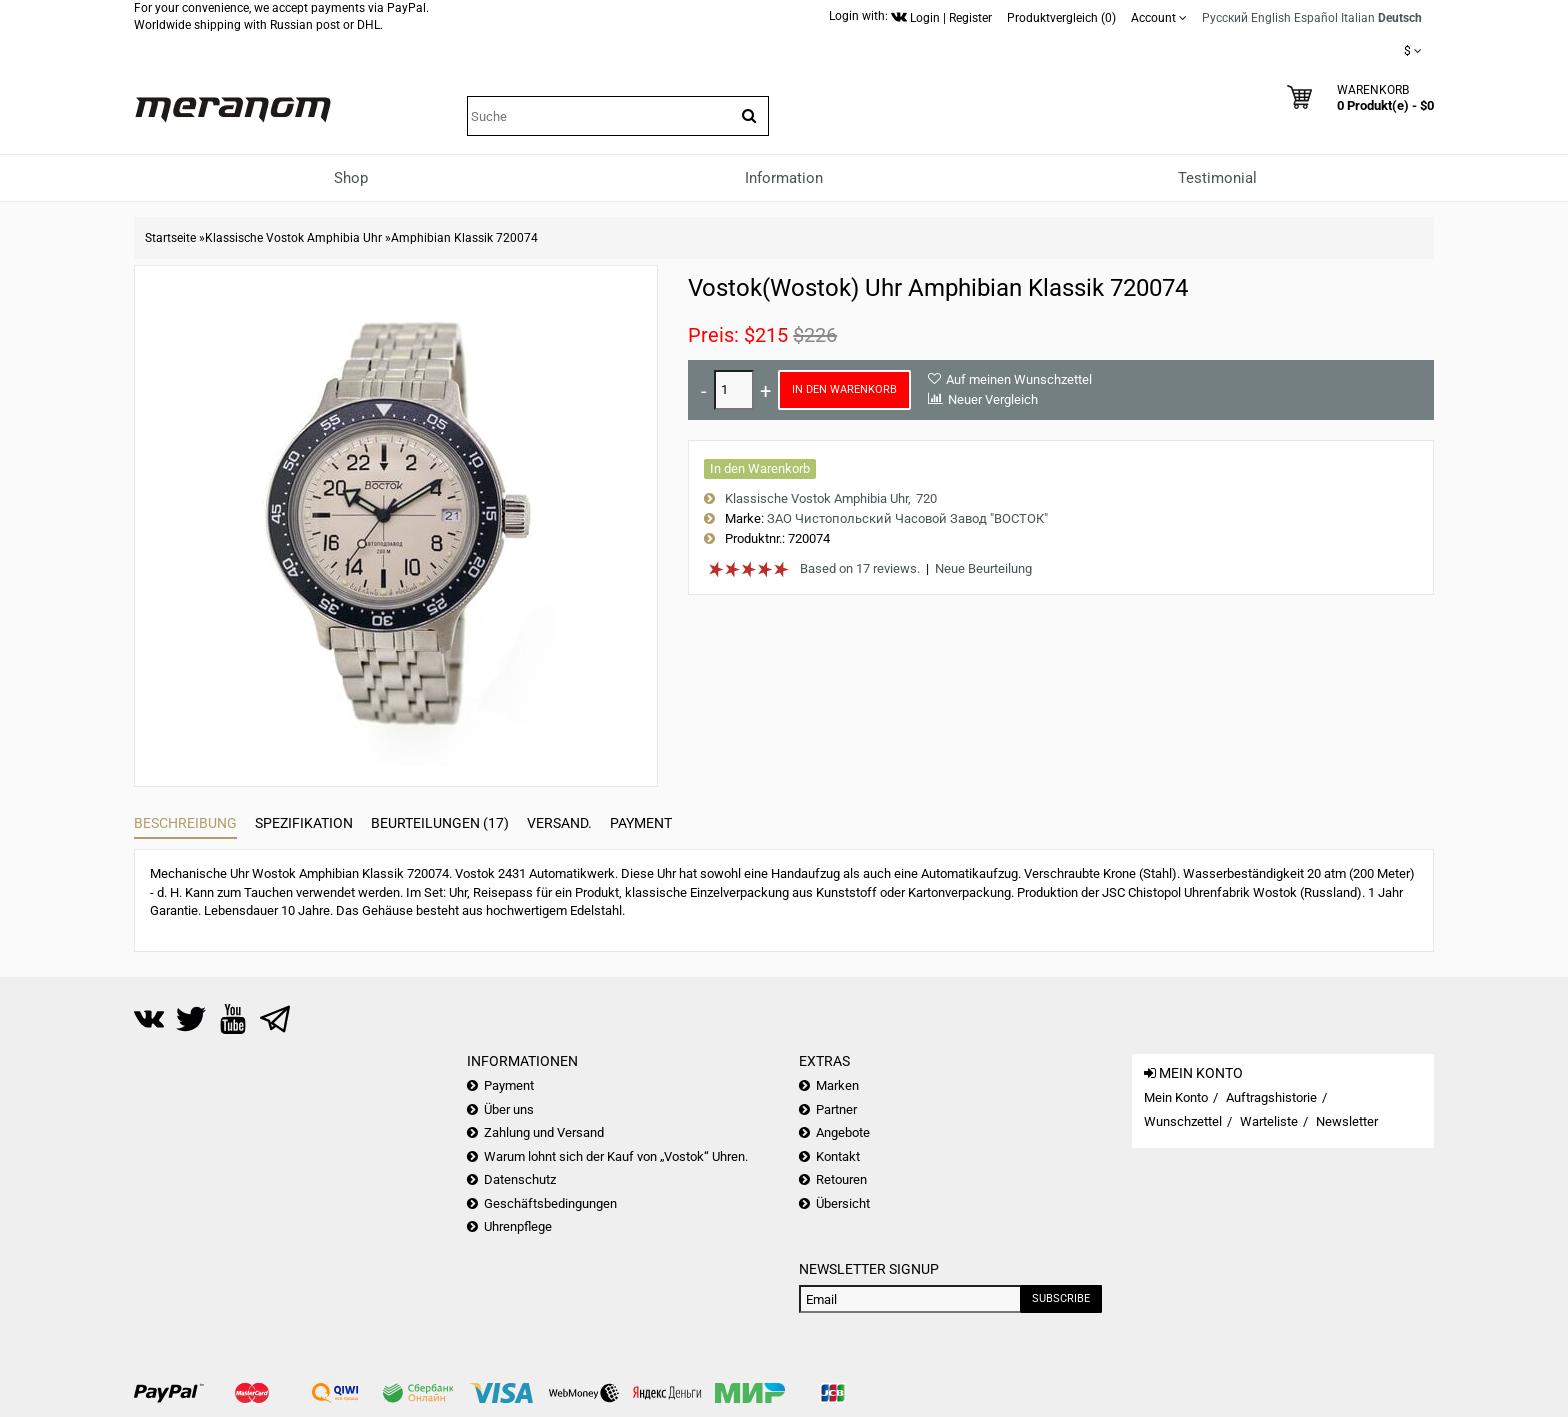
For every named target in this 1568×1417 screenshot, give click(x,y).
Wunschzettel (1183, 1121)
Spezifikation (304, 823)
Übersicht (843, 1203)
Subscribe (1061, 1298)
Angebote (843, 1132)
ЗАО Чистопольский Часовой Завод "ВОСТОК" (907, 518)
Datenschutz (520, 1179)
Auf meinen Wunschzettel (1019, 379)
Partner (836, 1109)
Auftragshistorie (1271, 1097)
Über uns (509, 1109)
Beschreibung (185, 823)
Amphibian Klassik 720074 (464, 238)
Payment (641, 823)
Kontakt (838, 1156)
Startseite (170, 238)
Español (1316, 18)
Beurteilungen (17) (440, 823)
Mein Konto (1176, 1097)
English (1271, 18)
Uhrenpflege (518, 1226)
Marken (837, 1085)
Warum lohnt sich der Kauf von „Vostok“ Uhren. (616, 1156)
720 (926, 498)
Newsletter (1347, 1121)
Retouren (841, 1179)
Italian (1358, 18)
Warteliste (1269, 1121)
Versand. (559, 823)
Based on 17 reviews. (860, 568)
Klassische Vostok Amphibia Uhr (293, 238)
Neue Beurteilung (983, 568)
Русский (1225, 18)
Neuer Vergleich (993, 399)
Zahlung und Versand (544, 1132)
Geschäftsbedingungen (550, 1203)
